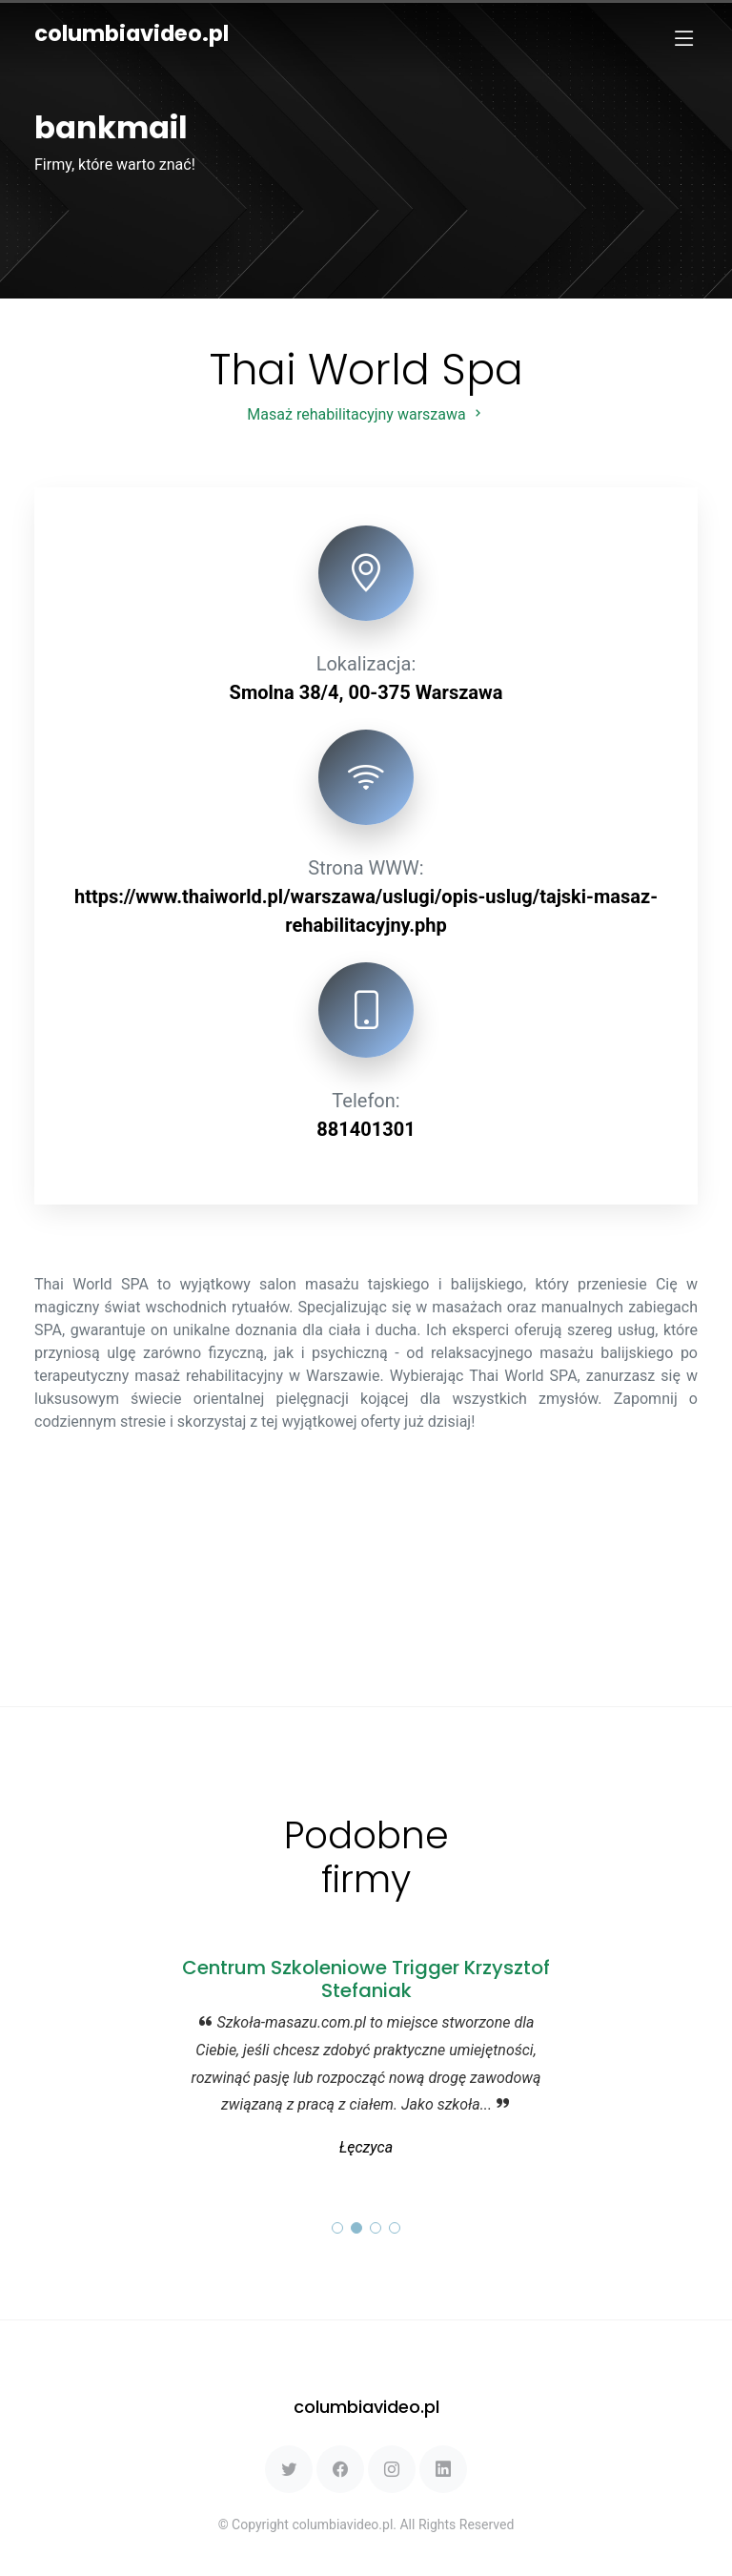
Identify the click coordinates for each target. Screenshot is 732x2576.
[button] (337, 2228)
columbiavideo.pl (131, 33)
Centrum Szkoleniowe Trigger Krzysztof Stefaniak (366, 1979)
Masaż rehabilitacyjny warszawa (365, 414)
